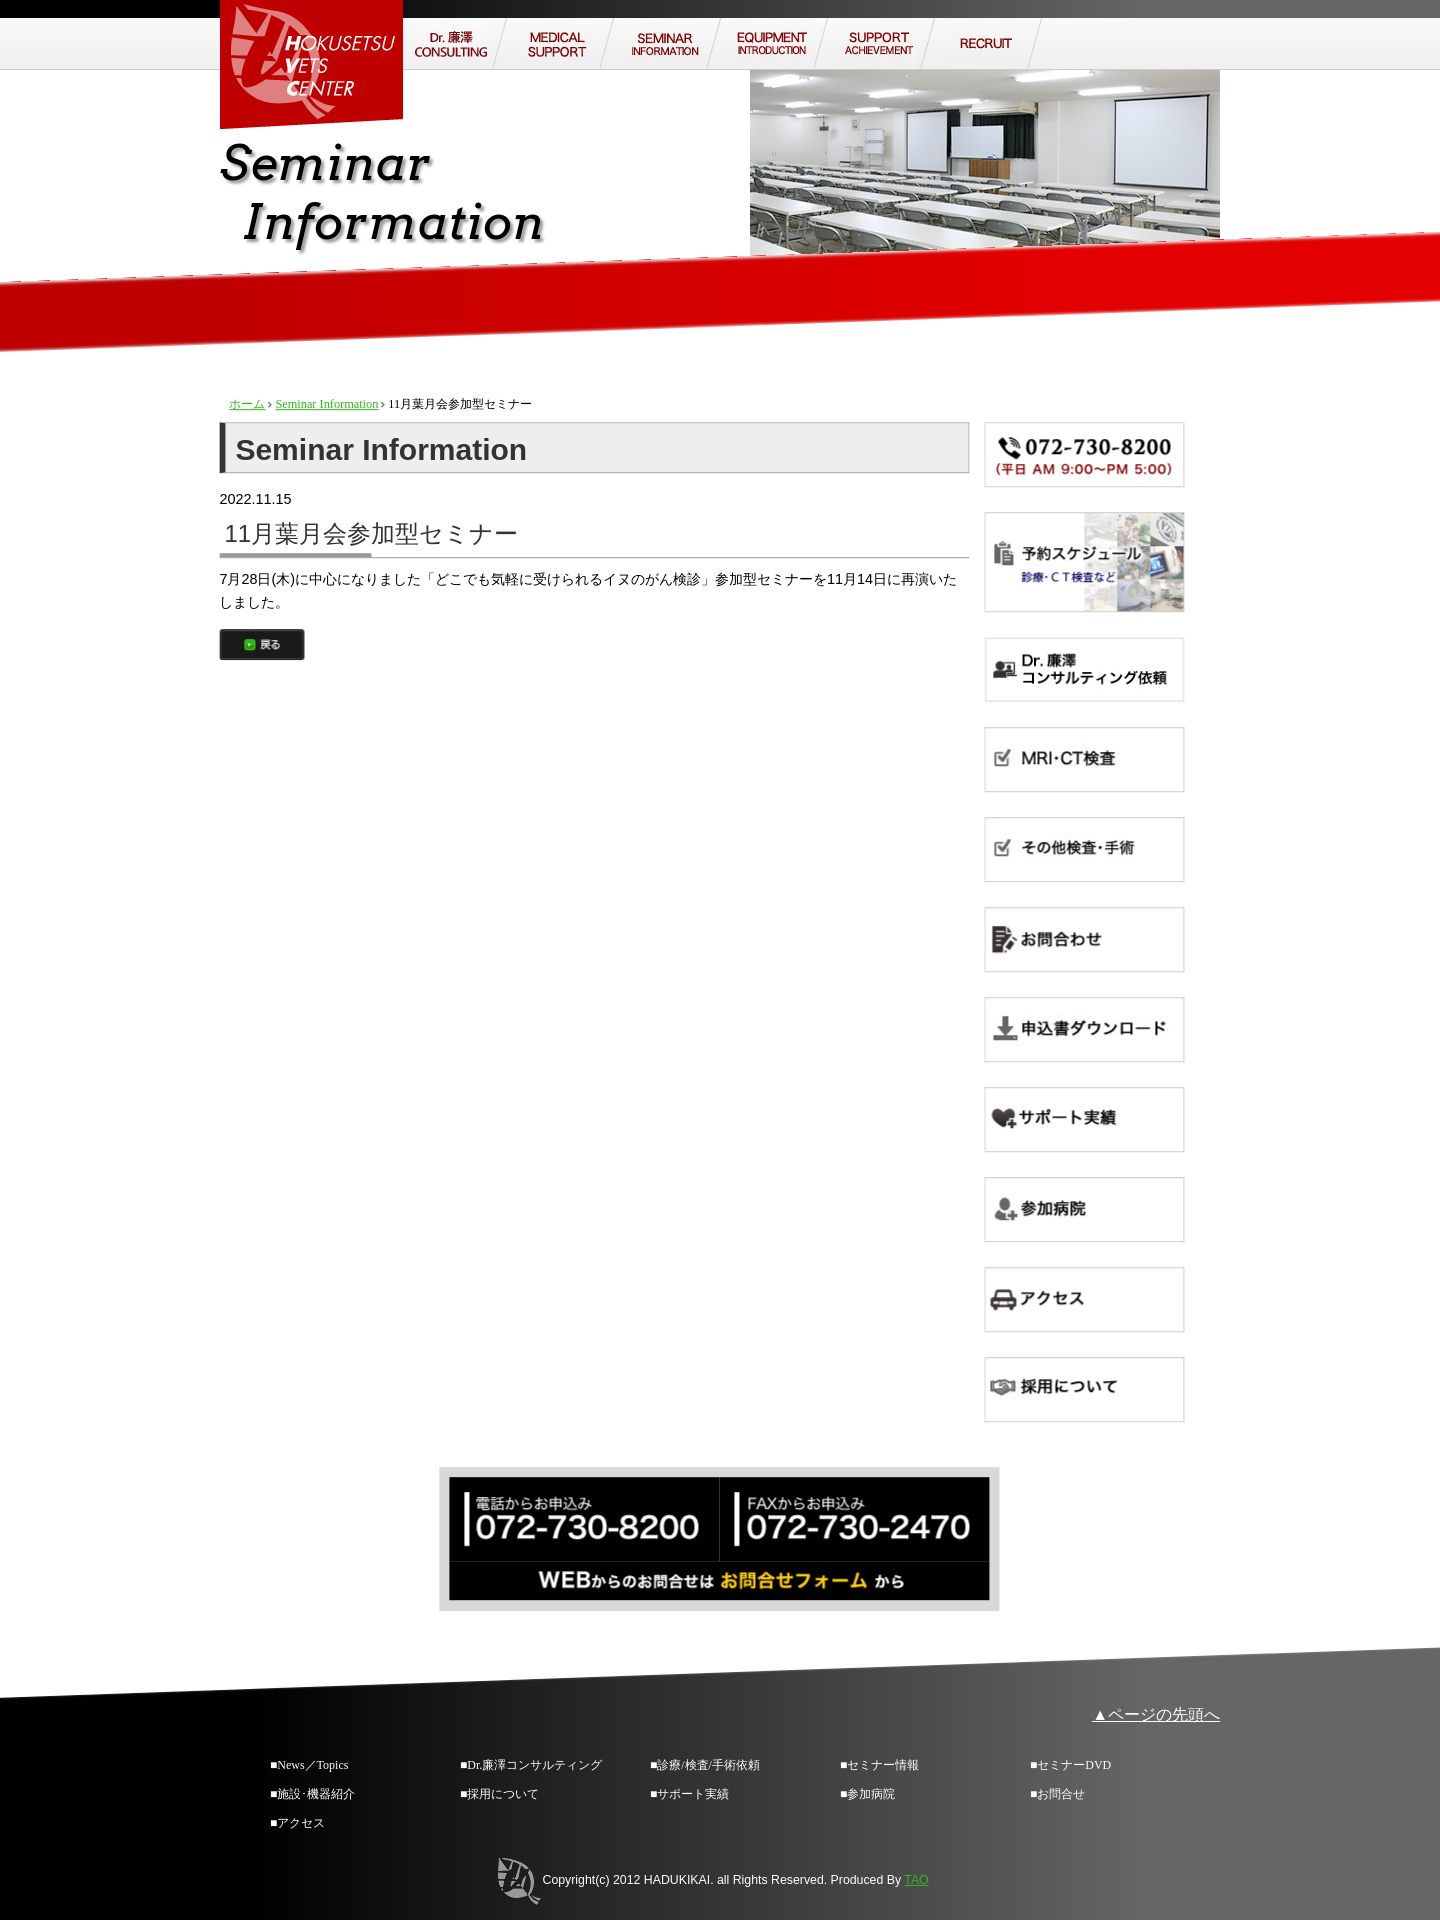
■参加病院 (867, 1794)
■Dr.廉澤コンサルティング (531, 1765)
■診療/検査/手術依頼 (705, 1765)
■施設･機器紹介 (312, 1794)
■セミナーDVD (1070, 1765)
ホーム (247, 404)
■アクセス (297, 1823)
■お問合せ (1057, 1794)
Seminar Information (326, 404)
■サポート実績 (689, 1794)
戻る (261, 644)
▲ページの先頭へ (1156, 1714)
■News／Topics (309, 1765)
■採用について (499, 1794)
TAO (916, 1880)
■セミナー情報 (879, 1765)
